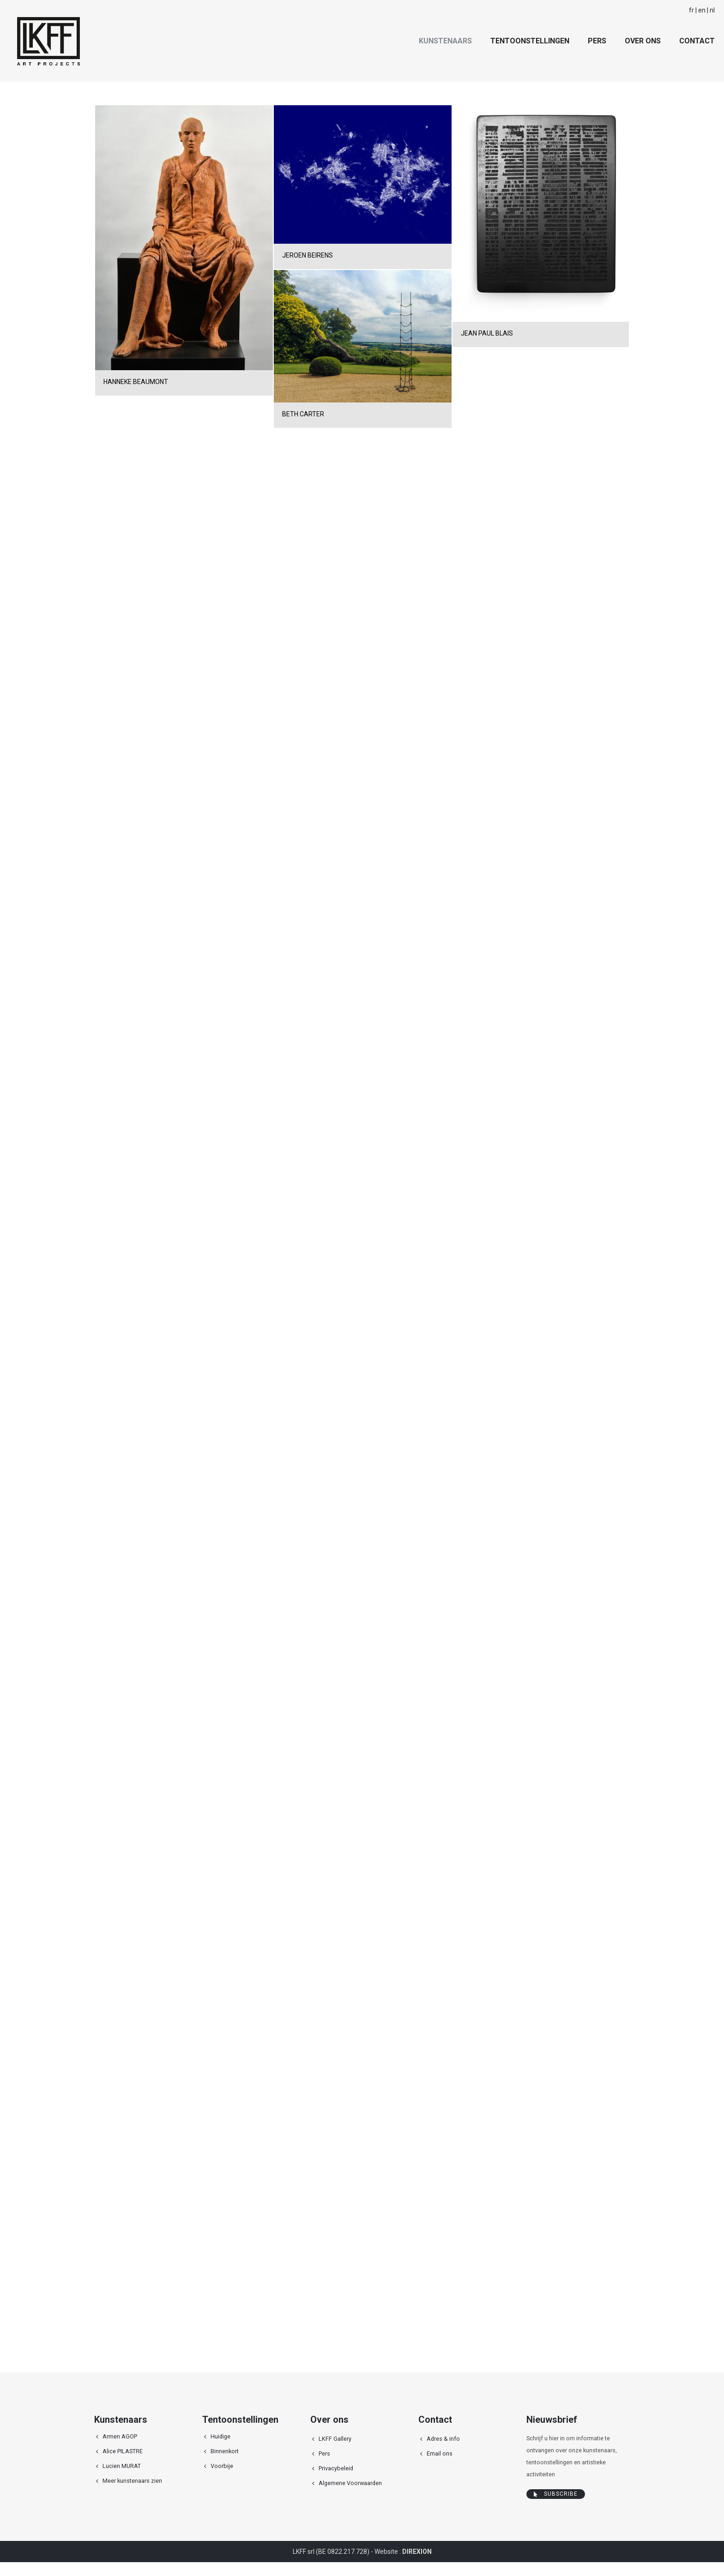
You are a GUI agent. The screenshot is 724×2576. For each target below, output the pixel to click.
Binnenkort (225, 2451)
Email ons (439, 2453)
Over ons (643, 40)
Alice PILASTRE (123, 2451)
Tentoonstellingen (529, 40)
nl (712, 10)
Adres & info (443, 2438)
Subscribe (556, 2494)
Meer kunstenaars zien (132, 2480)
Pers (597, 40)
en (702, 10)
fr (691, 10)
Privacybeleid (336, 2468)
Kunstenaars (445, 40)
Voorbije (222, 2465)
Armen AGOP (120, 2436)
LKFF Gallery (335, 2438)
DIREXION (417, 2551)
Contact (697, 40)
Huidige (220, 2436)
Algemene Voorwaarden (350, 2483)
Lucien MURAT (122, 2465)
